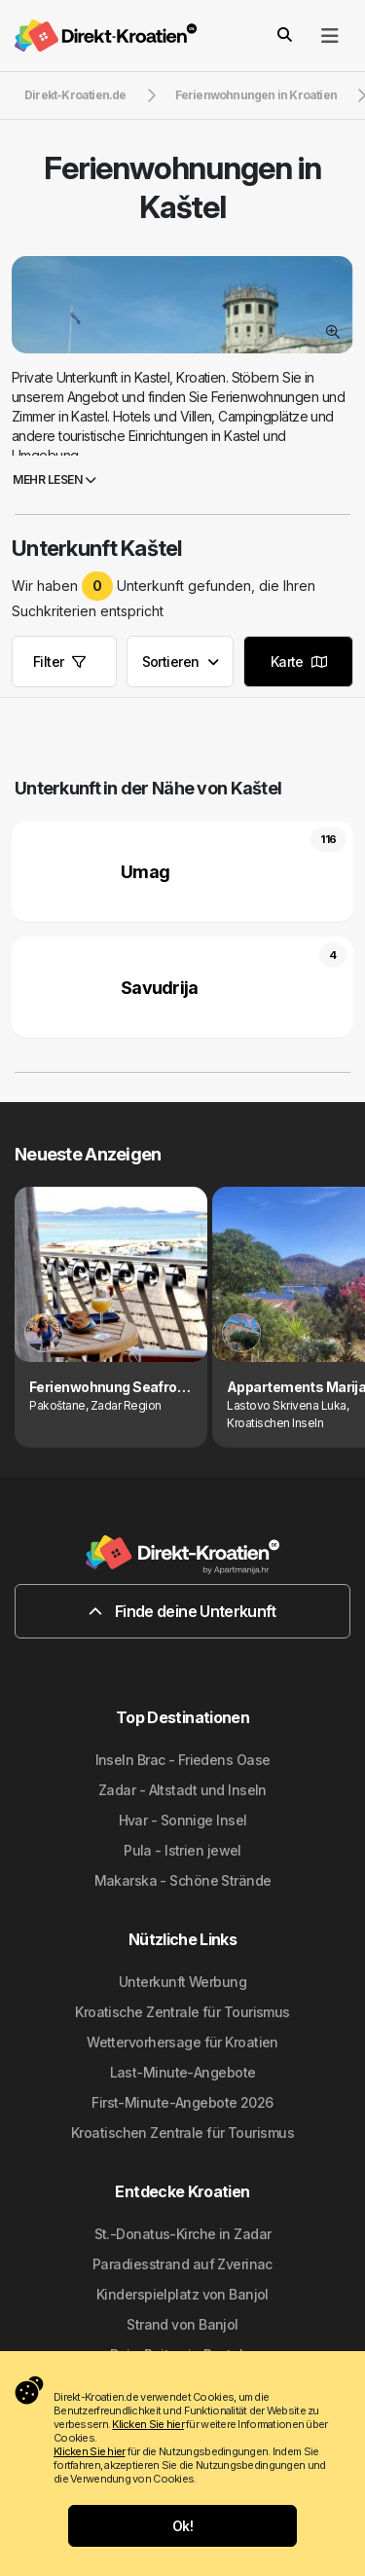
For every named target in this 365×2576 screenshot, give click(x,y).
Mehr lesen (54, 479)
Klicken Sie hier (147, 2424)
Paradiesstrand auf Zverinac (182, 2264)
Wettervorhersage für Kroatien (182, 2042)
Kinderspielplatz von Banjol (182, 2294)
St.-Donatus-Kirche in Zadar (183, 2234)
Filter (59, 661)
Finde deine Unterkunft (182, 1611)
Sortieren (180, 661)
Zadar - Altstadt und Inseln (182, 1790)
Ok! (182, 2526)
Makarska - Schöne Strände (183, 1880)
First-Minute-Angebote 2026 (182, 2102)
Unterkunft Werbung (182, 1981)
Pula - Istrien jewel (182, 1850)
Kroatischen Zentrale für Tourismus (182, 2132)
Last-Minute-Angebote (183, 2072)
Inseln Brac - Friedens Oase (183, 1759)
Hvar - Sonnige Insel (183, 1820)
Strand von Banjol (182, 2324)
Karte (299, 661)
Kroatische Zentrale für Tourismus (182, 2012)
